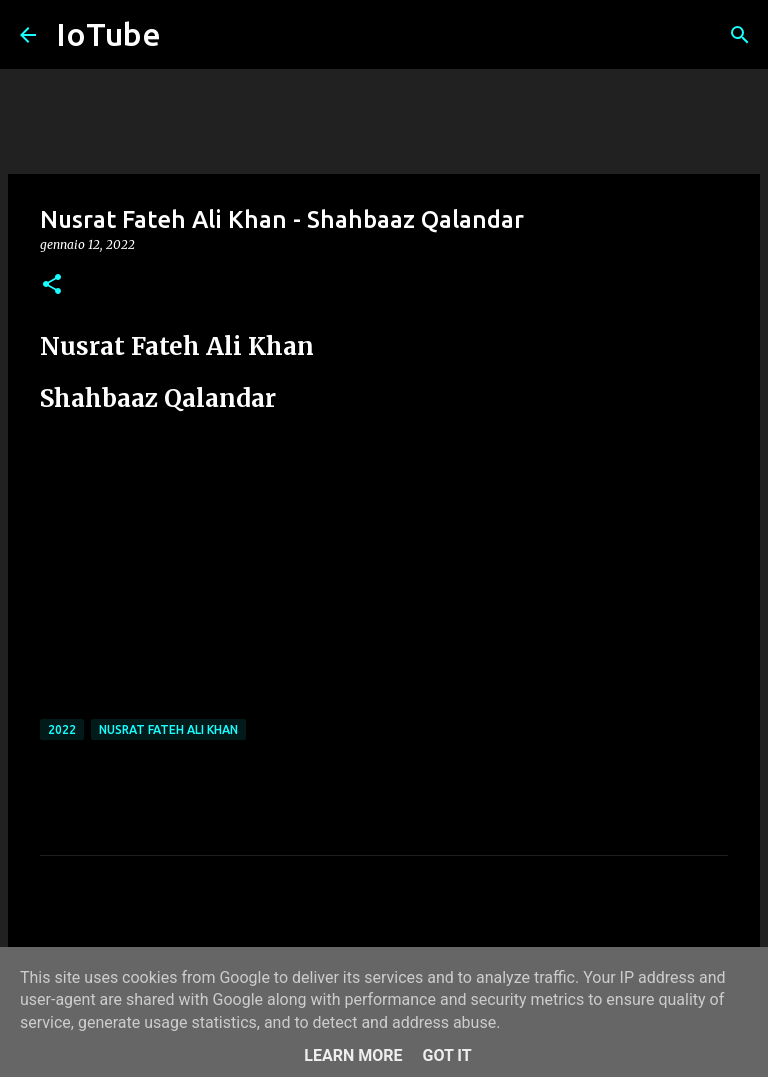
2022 (62, 729)
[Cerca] (740, 35)
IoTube (108, 34)
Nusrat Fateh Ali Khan (168, 729)
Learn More (353, 1055)
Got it (446, 1055)
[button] (52, 285)
